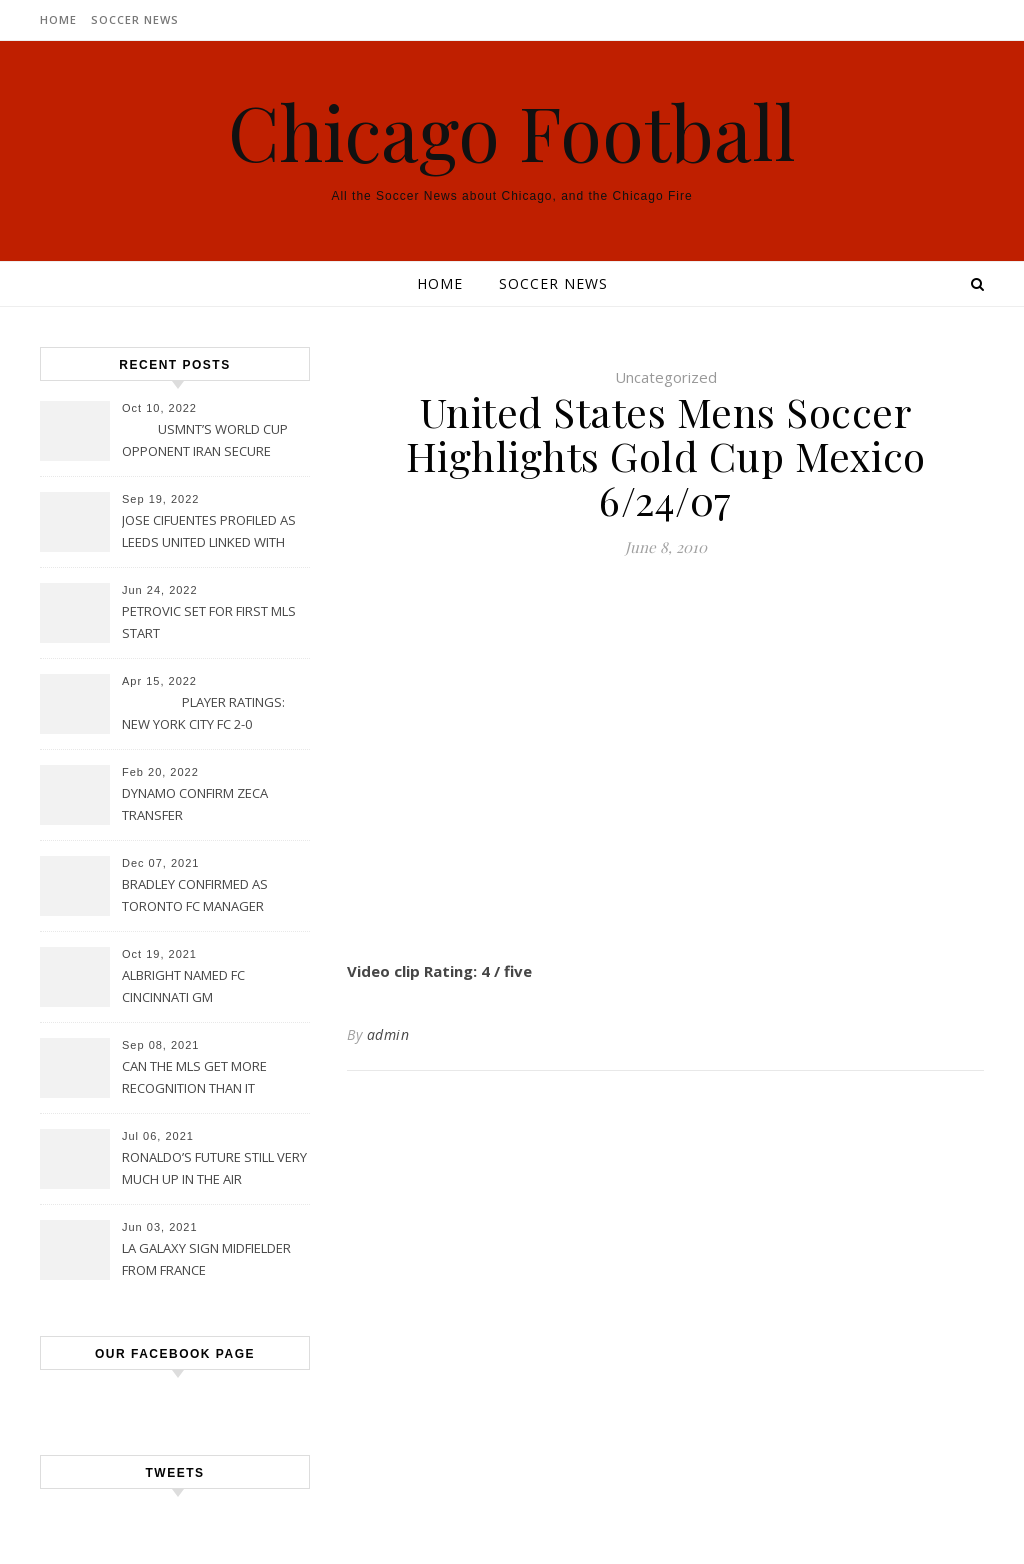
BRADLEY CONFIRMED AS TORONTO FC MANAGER (195, 895)
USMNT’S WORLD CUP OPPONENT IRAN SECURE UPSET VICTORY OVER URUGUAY (205, 442)
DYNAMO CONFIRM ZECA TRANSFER (195, 804)
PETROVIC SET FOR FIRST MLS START (209, 622)
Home (58, 19)
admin (388, 1034)
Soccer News (135, 19)
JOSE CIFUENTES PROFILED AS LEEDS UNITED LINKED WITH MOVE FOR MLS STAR (209, 533)
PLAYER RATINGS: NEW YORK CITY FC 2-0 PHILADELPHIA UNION (203, 715)
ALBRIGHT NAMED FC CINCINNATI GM (183, 986)
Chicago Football (512, 131)
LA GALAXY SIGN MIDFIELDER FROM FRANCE (206, 1259)
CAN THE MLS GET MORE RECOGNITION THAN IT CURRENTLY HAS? (194, 1079)
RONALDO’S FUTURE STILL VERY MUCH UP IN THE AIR (214, 1168)
